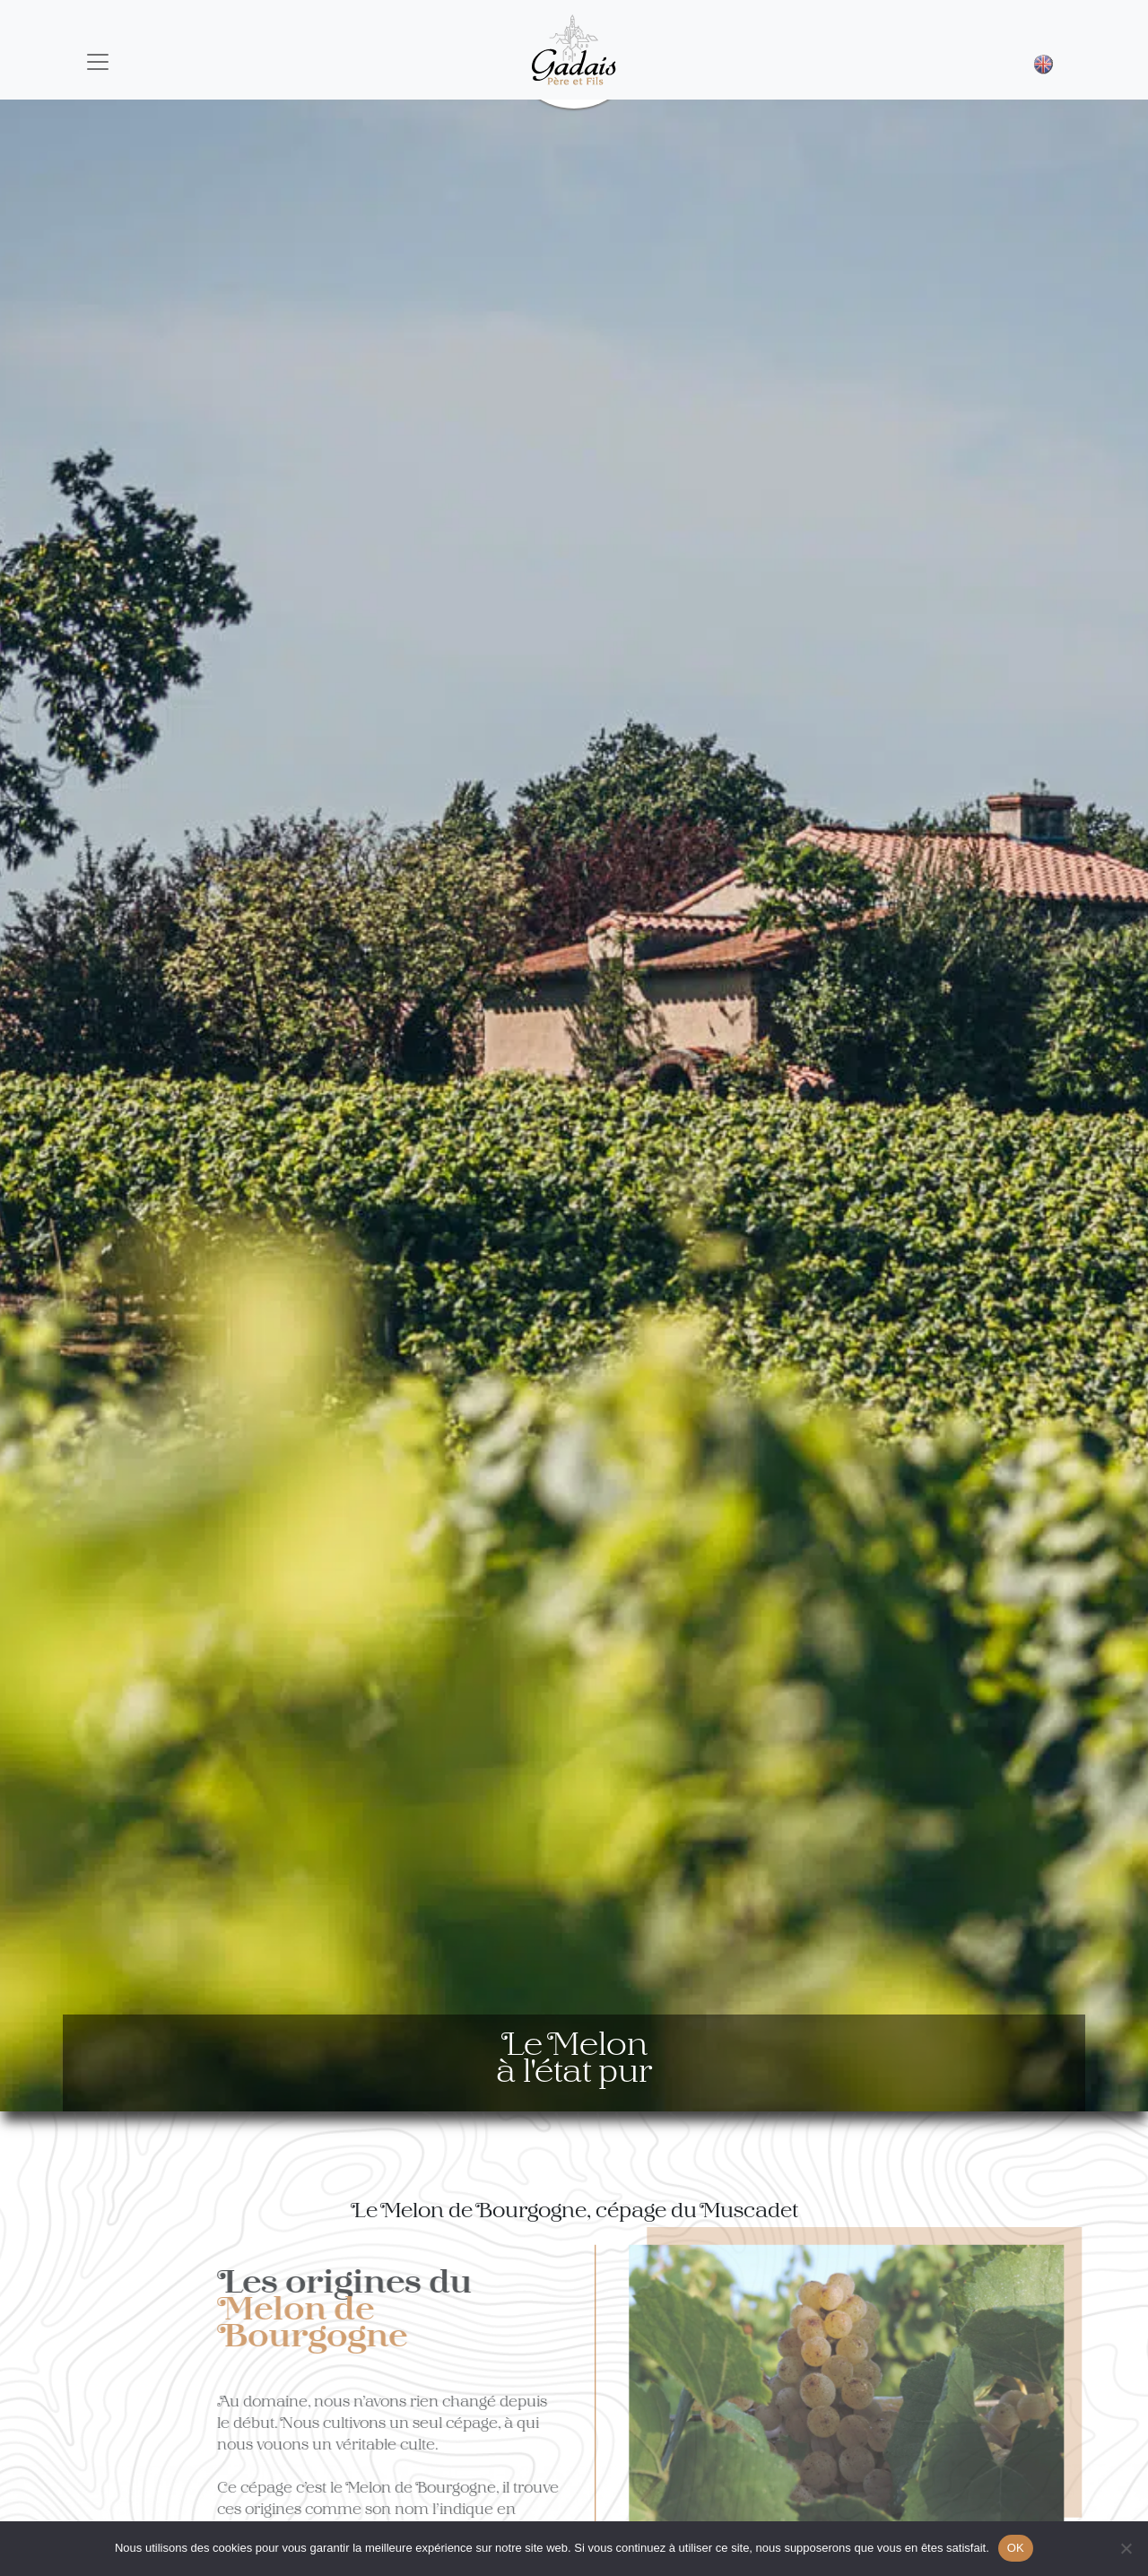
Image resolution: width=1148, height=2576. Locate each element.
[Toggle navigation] (98, 62)
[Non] (1126, 2548)
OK (1015, 2547)
